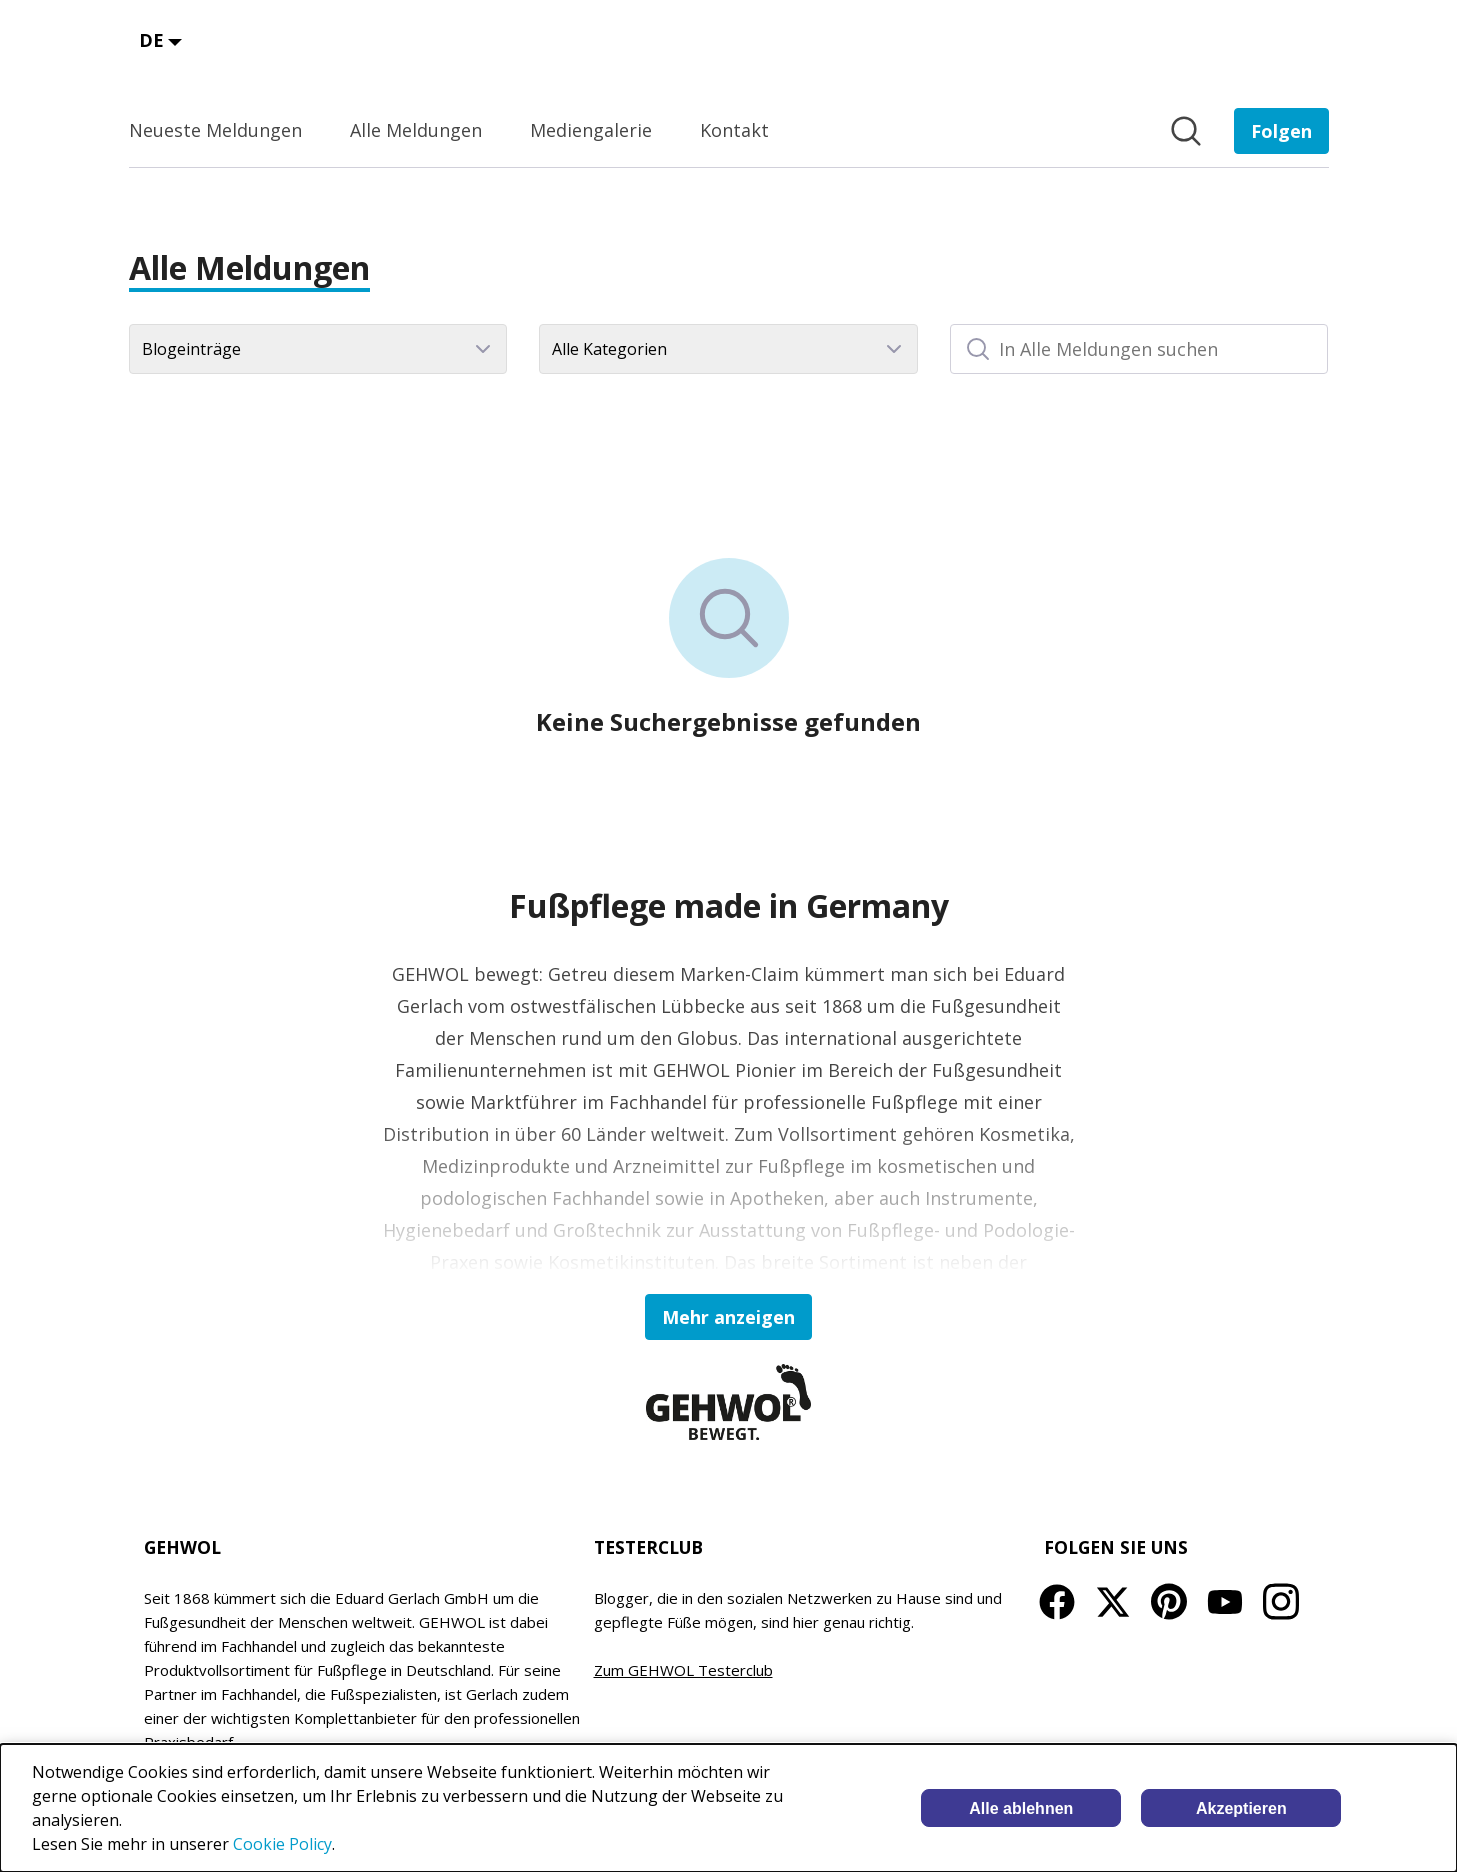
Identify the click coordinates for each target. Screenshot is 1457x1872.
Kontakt (734, 130)
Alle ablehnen (1021, 1808)
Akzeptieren (1241, 1808)
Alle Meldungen (416, 130)
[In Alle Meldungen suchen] (1139, 349)
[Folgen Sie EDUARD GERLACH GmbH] (1281, 131)
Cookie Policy (282, 1844)
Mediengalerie (591, 130)
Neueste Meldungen (215, 130)
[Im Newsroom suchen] (1186, 131)
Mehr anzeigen (728, 1317)
